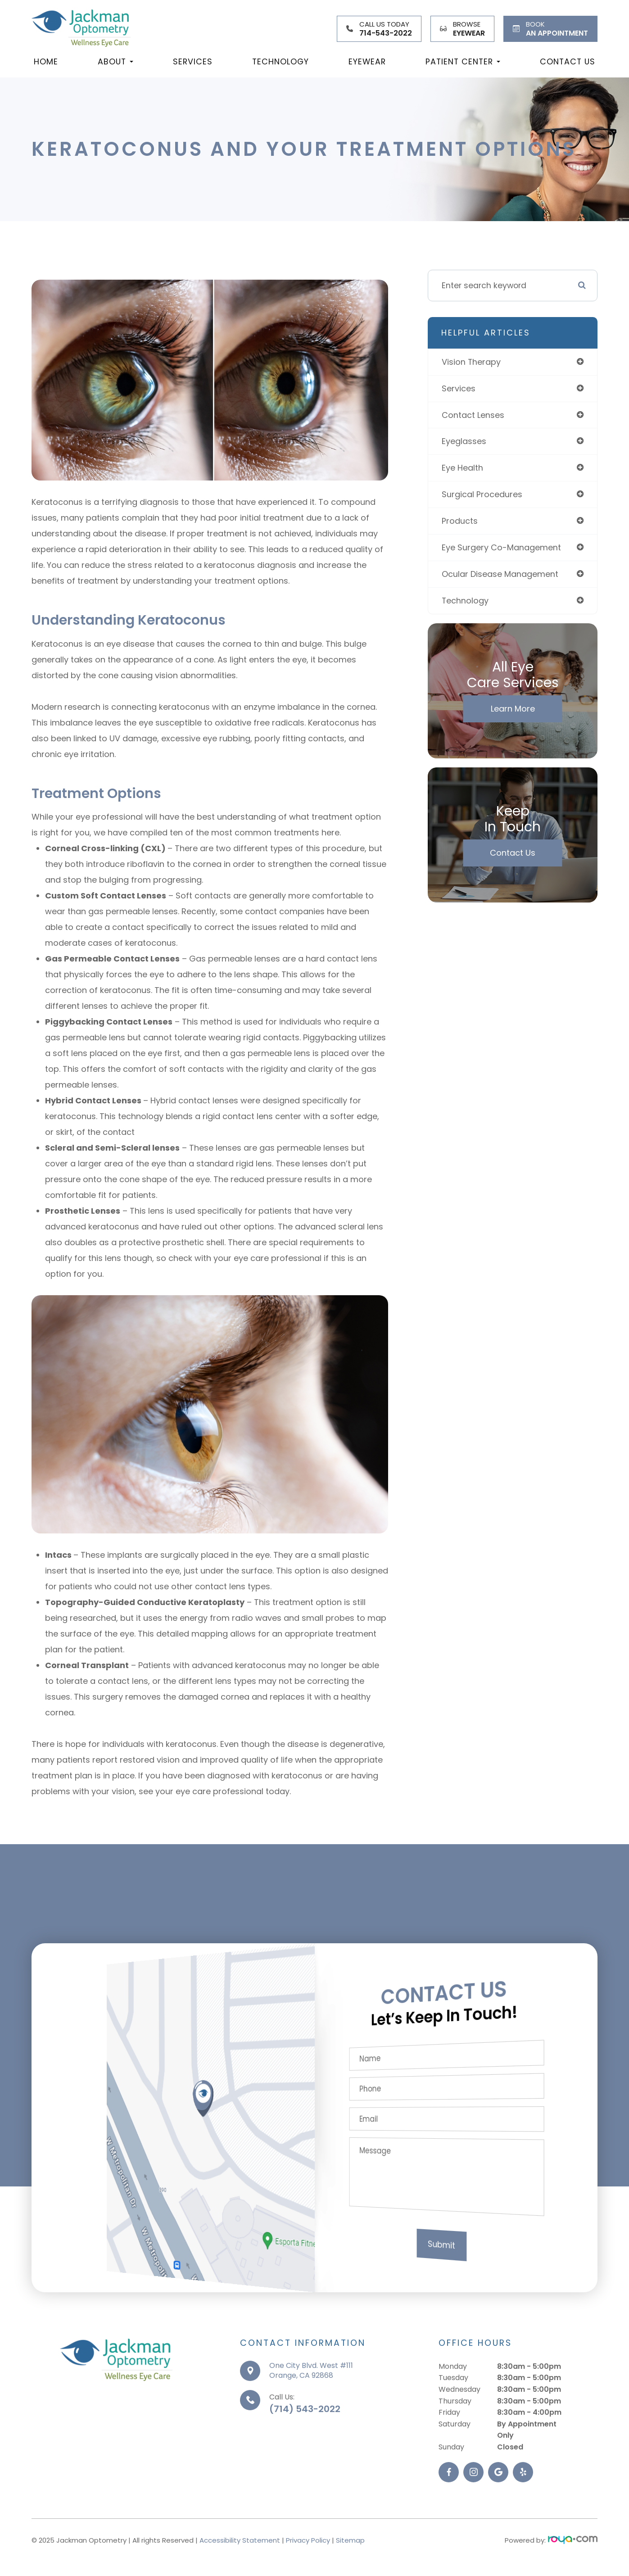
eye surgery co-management (501, 547)
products (460, 520)
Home (46, 61)
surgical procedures (482, 494)
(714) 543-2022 (304, 2452)
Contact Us (567, 61)
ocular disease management (500, 574)
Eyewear (367, 61)
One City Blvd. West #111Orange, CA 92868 (311, 2414)
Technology (280, 61)
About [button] (115, 61)
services (458, 388)
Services (193, 61)
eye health (462, 467)
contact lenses (473, 415)
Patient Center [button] (462, 61)
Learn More (513, 708)
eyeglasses (464, 441)
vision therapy (471, 361)
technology (465, 600)
